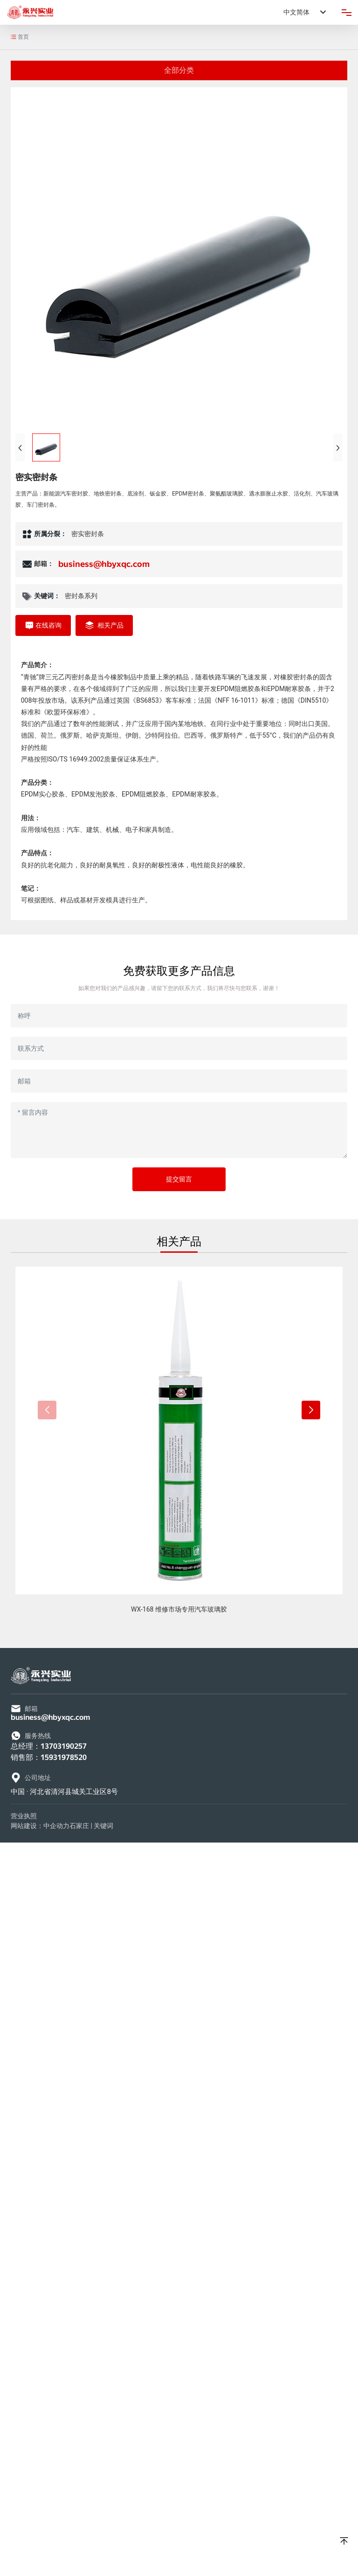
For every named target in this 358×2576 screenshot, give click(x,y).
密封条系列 (81, 596)
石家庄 (79, 1825)
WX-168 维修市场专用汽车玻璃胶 (179, 1609)
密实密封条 (87, 534)
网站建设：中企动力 (40, 1825)
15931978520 (64, 1757)
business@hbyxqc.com (104, 564)
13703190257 (64, 1746)
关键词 (103, 1825)
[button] (311, 1410)
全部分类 (179, 70)
